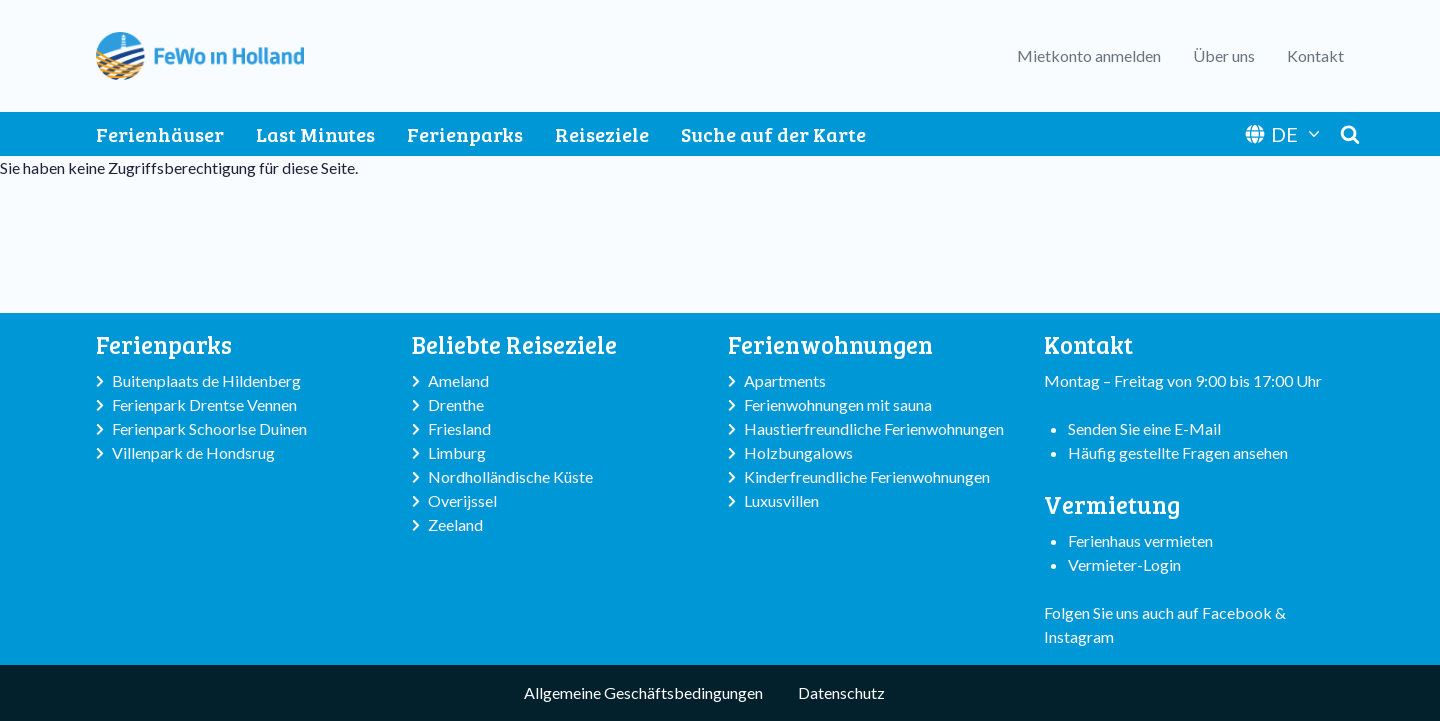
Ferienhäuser (160, 134)
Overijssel (462, 500)
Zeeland (455, 524)
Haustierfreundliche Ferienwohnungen (874, 428)
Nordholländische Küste (510, 476)
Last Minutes (315, 134)
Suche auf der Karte (773, 134)
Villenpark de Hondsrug (193, 452)
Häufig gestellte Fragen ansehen (1178, 452)
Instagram (1079, 636)
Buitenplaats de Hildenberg (206, 380)
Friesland (459, 428)
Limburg (457, 452)
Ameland (458, 380)
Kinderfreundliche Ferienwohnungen (867, 476)
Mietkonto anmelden (1089, 55)
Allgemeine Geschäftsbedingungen (643, 692)
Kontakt (1315, 55)
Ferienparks (465, 134)
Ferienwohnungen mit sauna (838, 404)
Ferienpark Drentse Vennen (204, 404)
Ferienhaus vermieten (1140, 540)
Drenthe (456, 404)
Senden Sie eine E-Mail (1144, 428)
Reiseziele (602, 134)
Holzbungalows (798, 452)
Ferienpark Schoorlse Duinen (209, 428)
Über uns (1224, 55)
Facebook (1237, 612)
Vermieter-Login (1124, 564)
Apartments (785, 380)
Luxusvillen (781, 500)
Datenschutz (841, 692)
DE (1284, 134)
